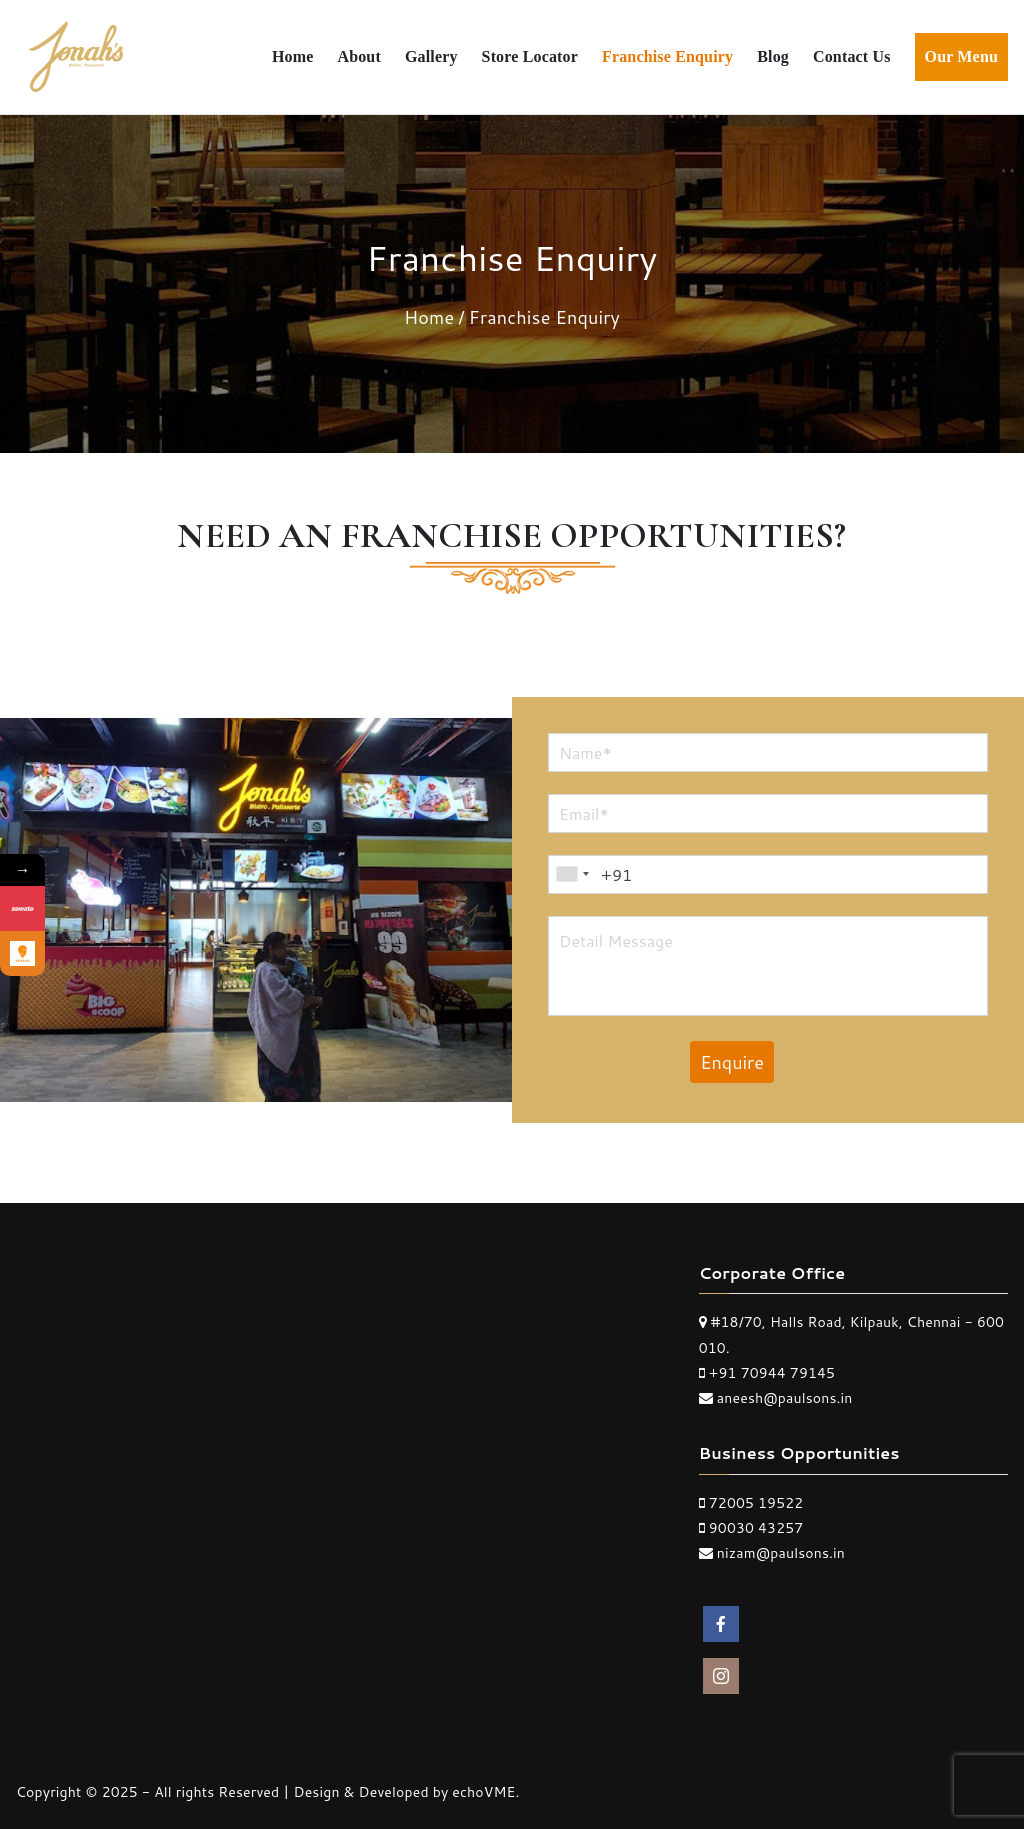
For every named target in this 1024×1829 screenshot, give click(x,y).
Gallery (431, 56)
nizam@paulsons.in (781, 1553)
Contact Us (852, 56)
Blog (773, 56)
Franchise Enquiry (667, 56)
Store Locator (530, 56)
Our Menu (961, 56)
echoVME (483, 1792)
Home (293, 56)
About (358, 56)
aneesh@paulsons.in (785, 1398)
